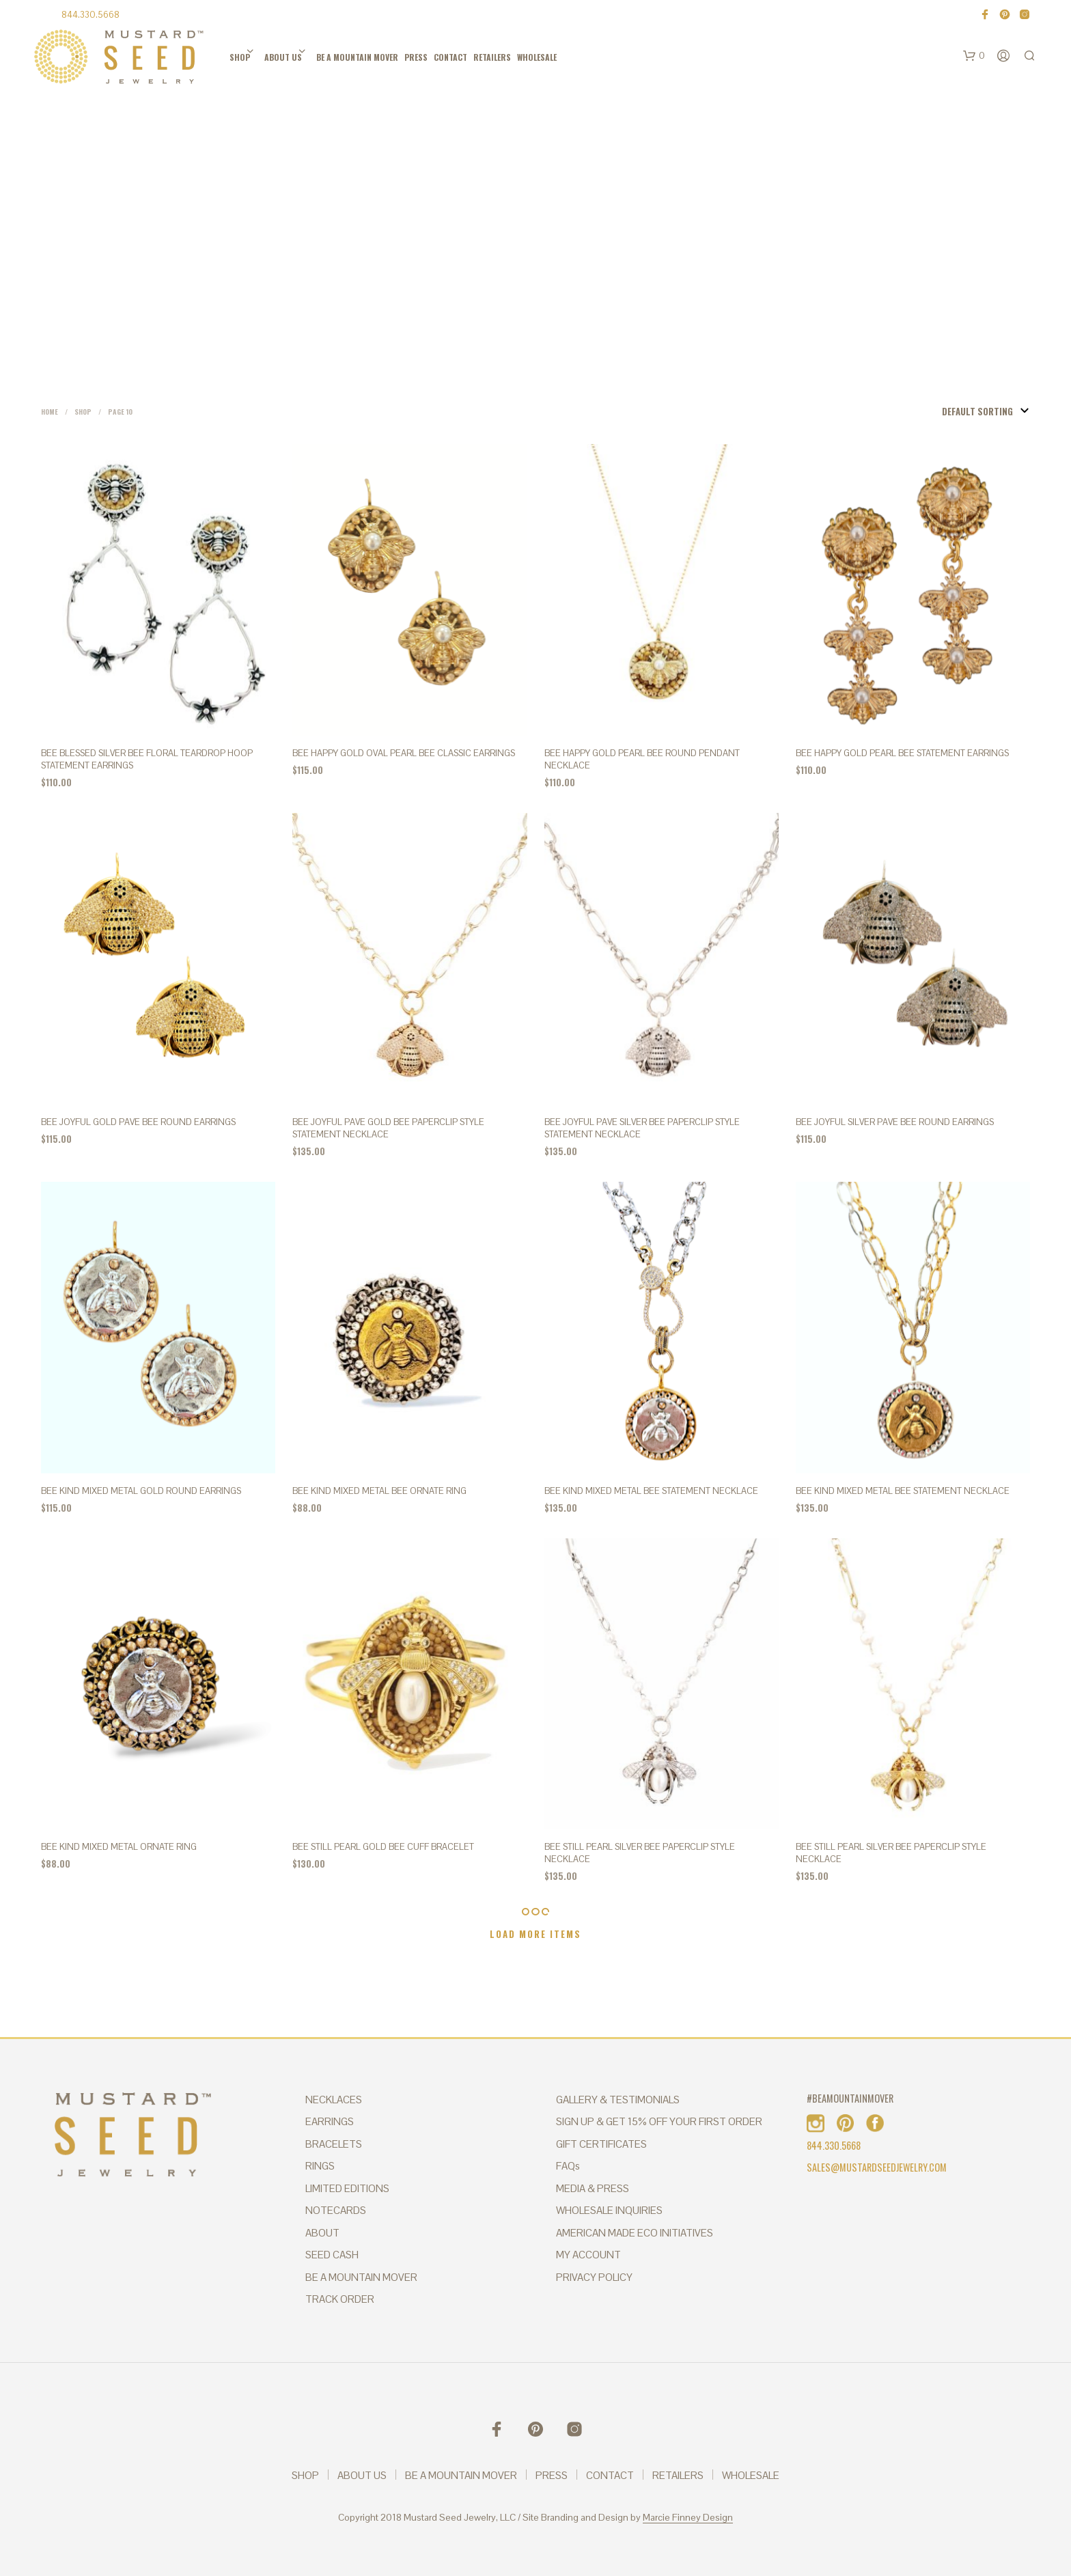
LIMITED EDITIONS (347, 2188)
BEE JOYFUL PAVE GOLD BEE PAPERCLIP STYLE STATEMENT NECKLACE (388, 1128)
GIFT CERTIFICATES (601, 2143)
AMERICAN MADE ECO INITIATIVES (634, 2232)
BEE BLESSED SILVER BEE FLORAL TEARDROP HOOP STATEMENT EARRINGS (147, 759)
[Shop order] (961, 411)
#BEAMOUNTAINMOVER (850, 2098)
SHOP (240, 57)
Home (49, 411)
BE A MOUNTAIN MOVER (357, 57)
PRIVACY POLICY (594, 2277)
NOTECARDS (335, 2210)
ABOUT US (283, 57)
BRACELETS (333, 2143)
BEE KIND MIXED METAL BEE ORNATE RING (379, 1491)
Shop (83, 411)
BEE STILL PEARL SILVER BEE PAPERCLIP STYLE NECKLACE (639, 1853)
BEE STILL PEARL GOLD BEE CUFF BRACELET (383, 1847)
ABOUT (322, 2232)
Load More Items (535, 1934)
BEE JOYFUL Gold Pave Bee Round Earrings (138, 1122)
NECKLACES (333, 2099)
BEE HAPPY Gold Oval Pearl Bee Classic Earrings (403, 753)
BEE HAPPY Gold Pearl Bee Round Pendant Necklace (642, 759)
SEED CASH (332, 2254)
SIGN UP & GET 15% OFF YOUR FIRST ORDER (659, 2121)
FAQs (568, 2165)
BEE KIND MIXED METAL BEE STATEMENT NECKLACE (651, 1491)
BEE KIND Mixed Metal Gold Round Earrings (141, 1491)
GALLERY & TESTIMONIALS (618, 2099)
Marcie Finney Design (688, 2517)
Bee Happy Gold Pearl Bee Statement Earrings (902, 753)
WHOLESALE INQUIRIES (609, 2210)
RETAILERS (492, 57)
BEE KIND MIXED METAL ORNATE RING (119, 1847)
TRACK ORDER (339, 2299)
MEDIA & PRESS (592, 2188)
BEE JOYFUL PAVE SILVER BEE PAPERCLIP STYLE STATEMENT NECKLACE (642, 1128)
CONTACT (450, 57)
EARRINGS (329, 2121)
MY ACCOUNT (588, 2254)
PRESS (416, 57)
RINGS (320, 2165)
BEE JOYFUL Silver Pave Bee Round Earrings (895, 1122)
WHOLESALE (537, 57)
